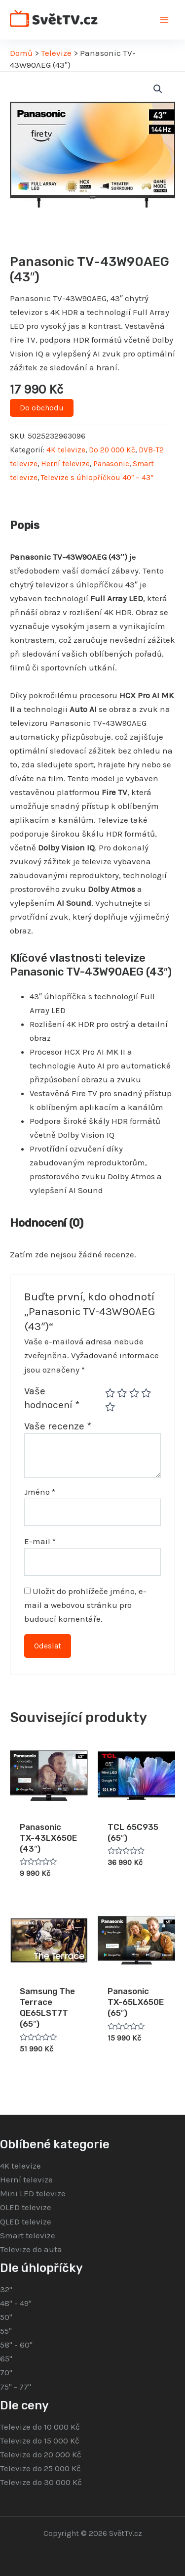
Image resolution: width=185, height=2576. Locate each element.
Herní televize (65, 463)
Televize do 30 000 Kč (41, 2482)
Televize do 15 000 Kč (39, 2440)
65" (6, 2358)
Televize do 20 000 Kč (40, 2454)
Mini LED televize (33, 2193)
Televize (56, 53)
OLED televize (25, 2207)
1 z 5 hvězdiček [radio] (110, 1393)
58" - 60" (16, 2345)
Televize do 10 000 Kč (40, 2427)
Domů (21, 53)
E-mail (40, 1541)
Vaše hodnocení (51, 1398)
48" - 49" (16, 2303)
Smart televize (27, 2235)
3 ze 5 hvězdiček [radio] (134, 1393)
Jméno (39, 1492)
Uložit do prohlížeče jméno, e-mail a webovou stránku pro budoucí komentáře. (85, 1605)
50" (6, 2317)
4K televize (65, 449)
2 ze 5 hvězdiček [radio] (122, 1393)
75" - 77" (15, 2387)
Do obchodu (42, 407)
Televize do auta (31, 2249)
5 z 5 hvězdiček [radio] (110, 1407)
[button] (158, 89)
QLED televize (25, 2221)
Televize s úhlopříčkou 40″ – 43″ (97, 477)
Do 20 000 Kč (112, 449)
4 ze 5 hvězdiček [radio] (146, 1393)
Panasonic (111, 463)
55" (6, 2331)
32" (6, 2289)
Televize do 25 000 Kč (40, 2468)
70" (6, 2372)
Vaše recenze (57, 1426)
